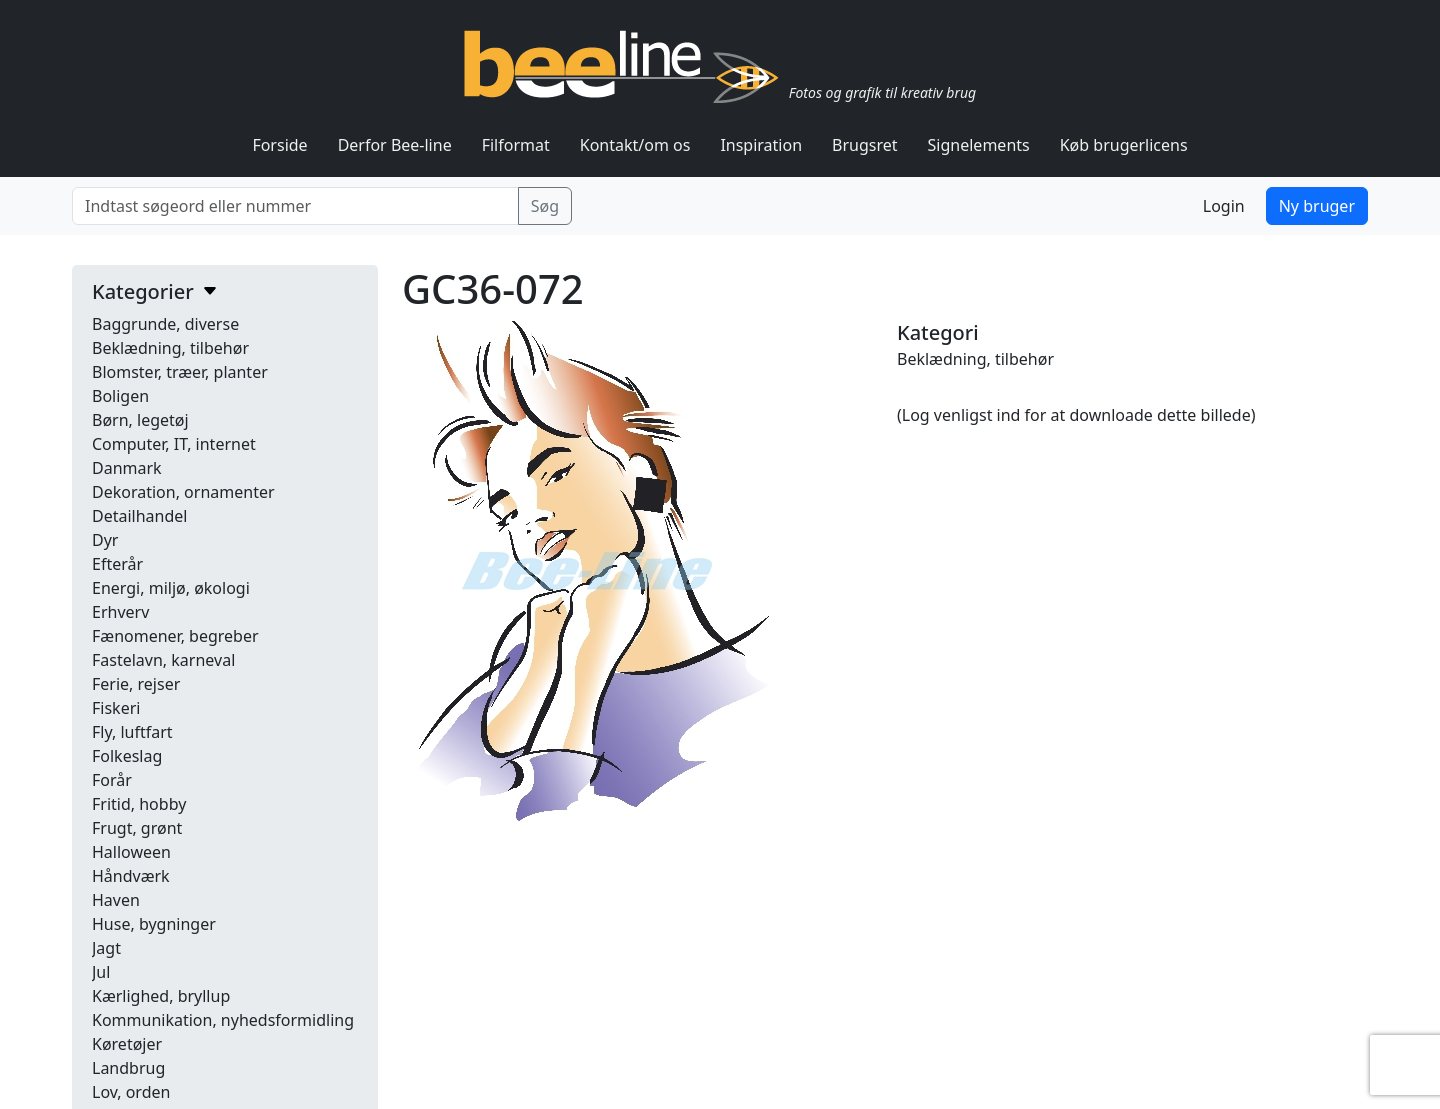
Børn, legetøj (140, 420)
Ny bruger (1317, 206)
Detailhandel (139, 516)
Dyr (105, 540)
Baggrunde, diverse (165, 324)
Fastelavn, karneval (163, 660)
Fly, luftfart (132, 732)
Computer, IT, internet (174, 444)
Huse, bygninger (154, 924)
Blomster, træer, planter (180, 372)
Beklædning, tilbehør (170, 348)
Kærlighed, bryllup (161, 996)
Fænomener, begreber (175, 636)
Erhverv (120, 612)
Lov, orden (131, 1092)
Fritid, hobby (139, 804)
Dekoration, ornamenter (183, 492)
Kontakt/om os (635, 145)
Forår (112, 780)
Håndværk (131, 876)
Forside (279, 145)
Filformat (516, 145)
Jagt (106, 948)
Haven (116, 900)
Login (1224, 206)
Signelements (979, 145)
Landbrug (128, 1068)
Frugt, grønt (137, 828)
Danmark (127, 468)
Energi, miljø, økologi (171, 588)
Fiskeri (116, 708)
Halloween (131, 852)
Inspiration (761, 145)
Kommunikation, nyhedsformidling (223, 1020)
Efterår (117, 564)
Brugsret (865, 145)
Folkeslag (127, 756)
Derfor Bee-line (395, 145)
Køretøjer (127, 1044)
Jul (101, 972)
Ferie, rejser (136, 684)
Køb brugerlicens (1124, 145)
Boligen (120, 396)
